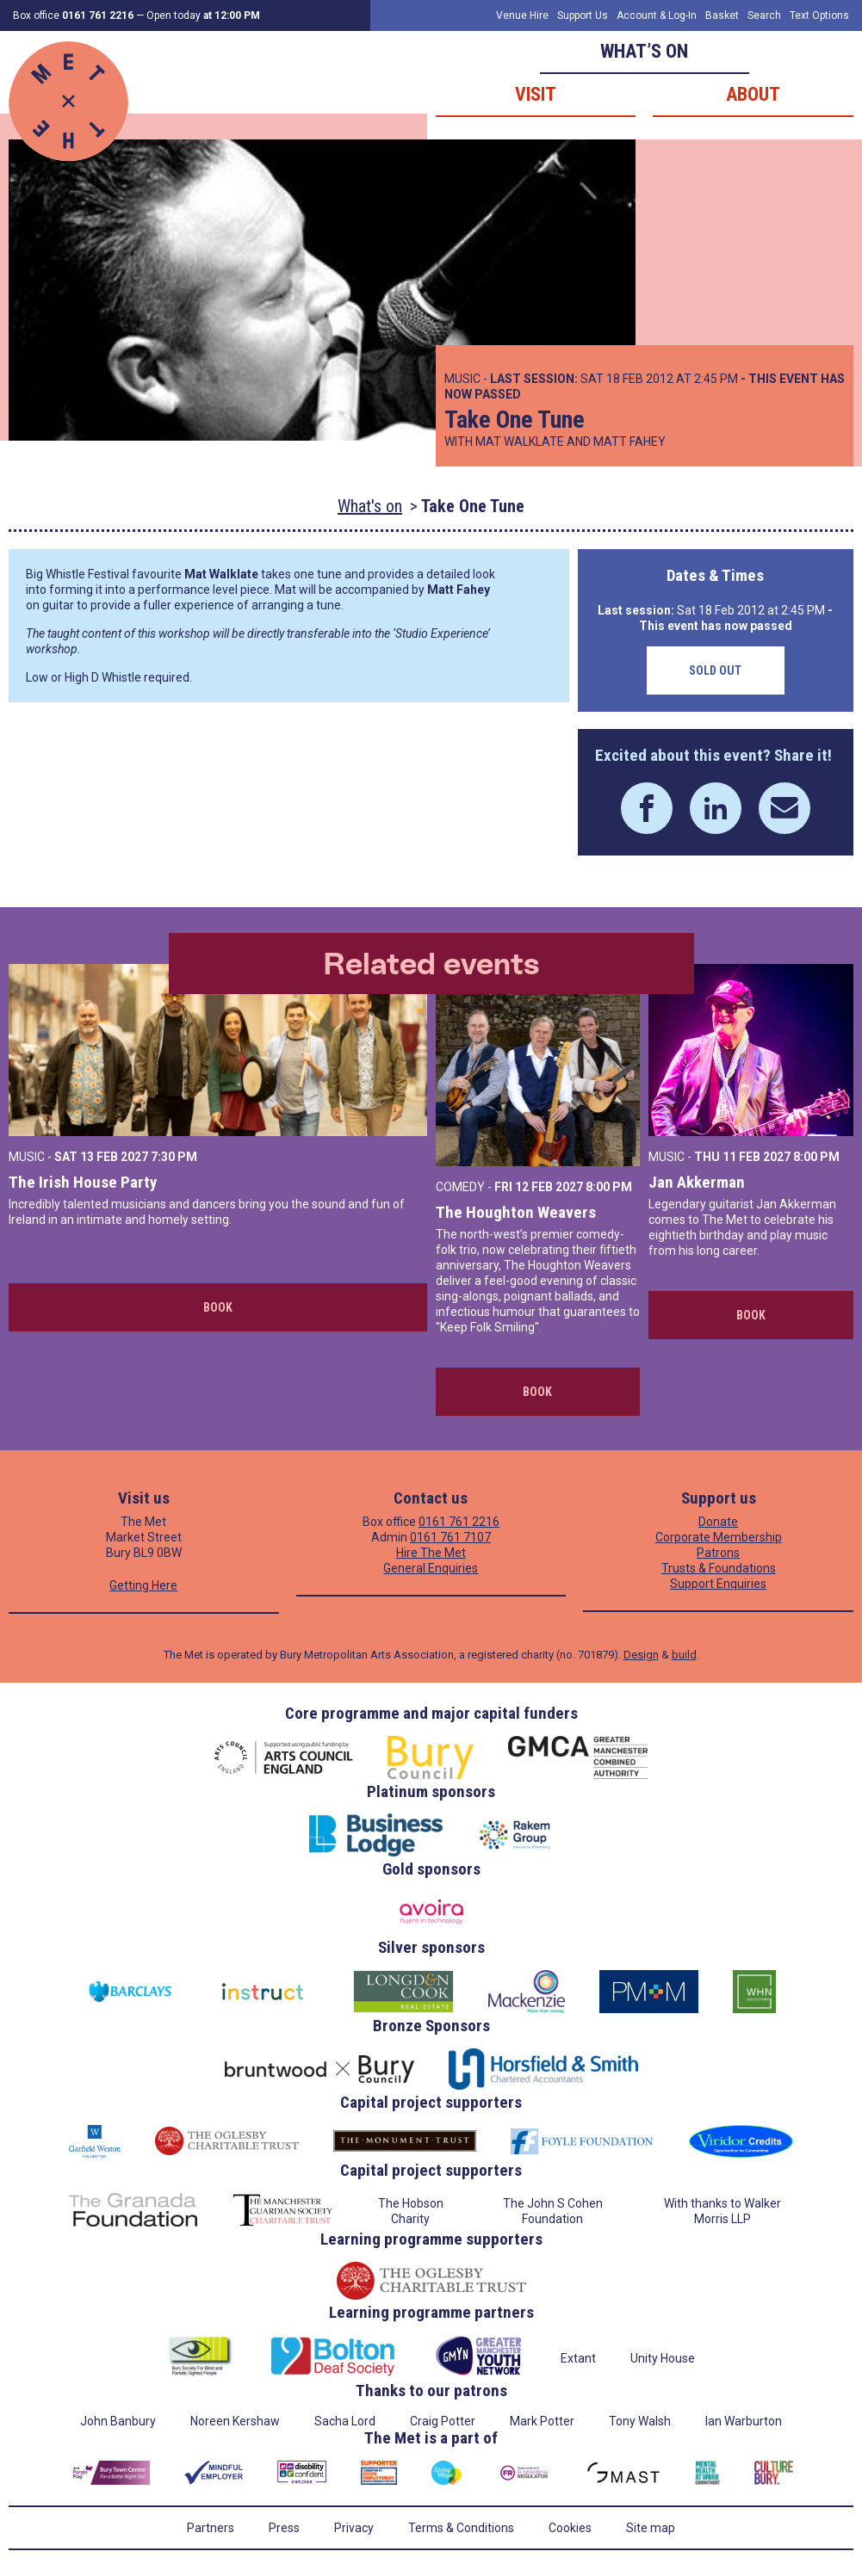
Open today (203, 15)
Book (218, 1307)
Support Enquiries (718, 1584)
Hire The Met (431, 1553)
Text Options (819, 15)
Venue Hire (522, 15)
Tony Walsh (640, 2421)
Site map (650, 2528)
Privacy (354, 2528)
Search (764, 15)
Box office (73, 15)
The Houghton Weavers (516, 1212)
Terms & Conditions (461, 2528)
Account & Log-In (657, 15)
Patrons (718, 1553)
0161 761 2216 (459, 1522)
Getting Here (143, 1585)
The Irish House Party (83, 1182)
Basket (722, 15)
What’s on (644, 51)
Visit (535, 94)
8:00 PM (609, 1187)
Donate (718, 1522)
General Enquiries (430, 1568)
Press (284, 2528)
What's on (370, 506)
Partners (210, 2528)
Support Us (582, 15)
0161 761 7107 (450, 1537)
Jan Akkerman (696, 1182)
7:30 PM (174, 1157)
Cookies (570, 2528)
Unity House (662, 2358)
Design (641, 1654)
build (684, 1654)
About (753, 94)
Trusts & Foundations (718, 1568)
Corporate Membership (718, 1537)
